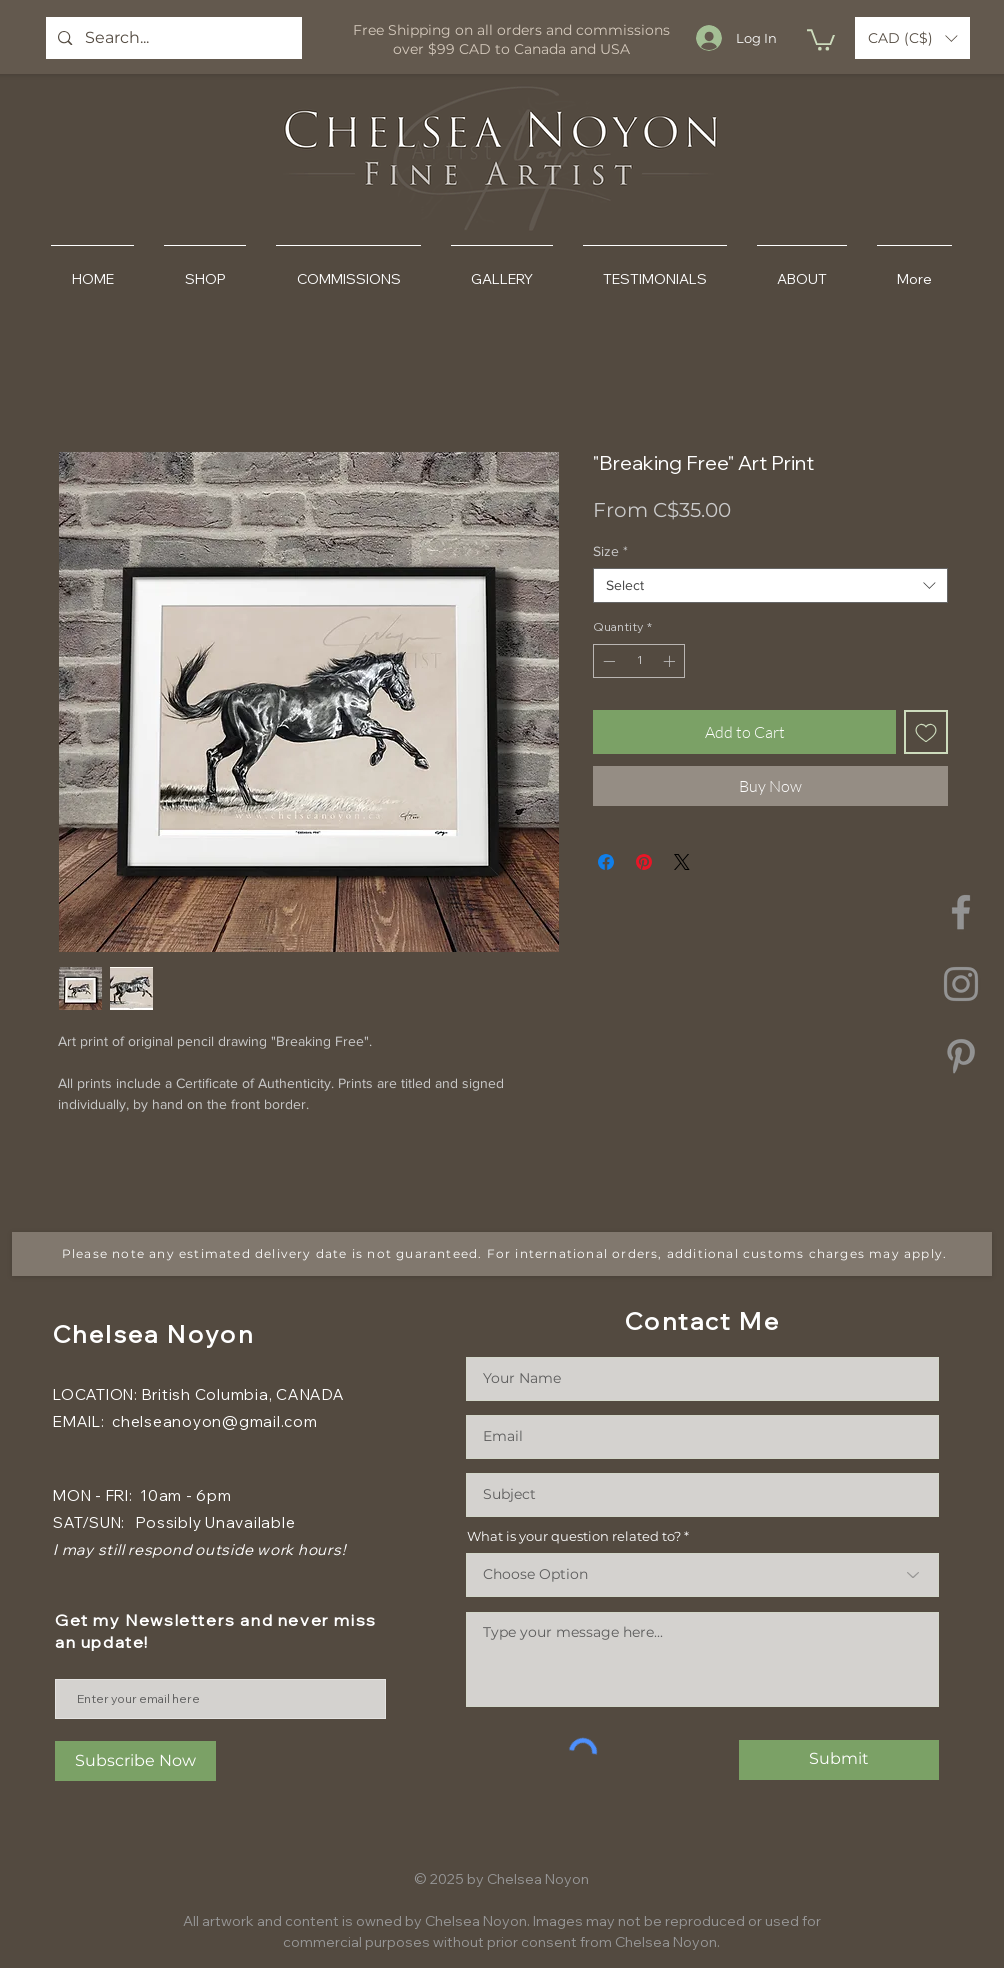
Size (610, 551)
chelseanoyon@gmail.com (215, 1421)
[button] (821, 39)
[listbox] (912, 38)
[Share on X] (682, 862)
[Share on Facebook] (606, 862)
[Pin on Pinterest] (644, 862)
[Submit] (839, 1760)
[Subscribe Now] (135, 1761)
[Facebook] (961, 912)
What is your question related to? (574, 1536)
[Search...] (173, 38)
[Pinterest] (961, 1056)
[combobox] (770, 585)
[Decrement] (607, 661)
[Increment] (671, 661)
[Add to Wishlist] (926, 732)
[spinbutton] (639, 661)
